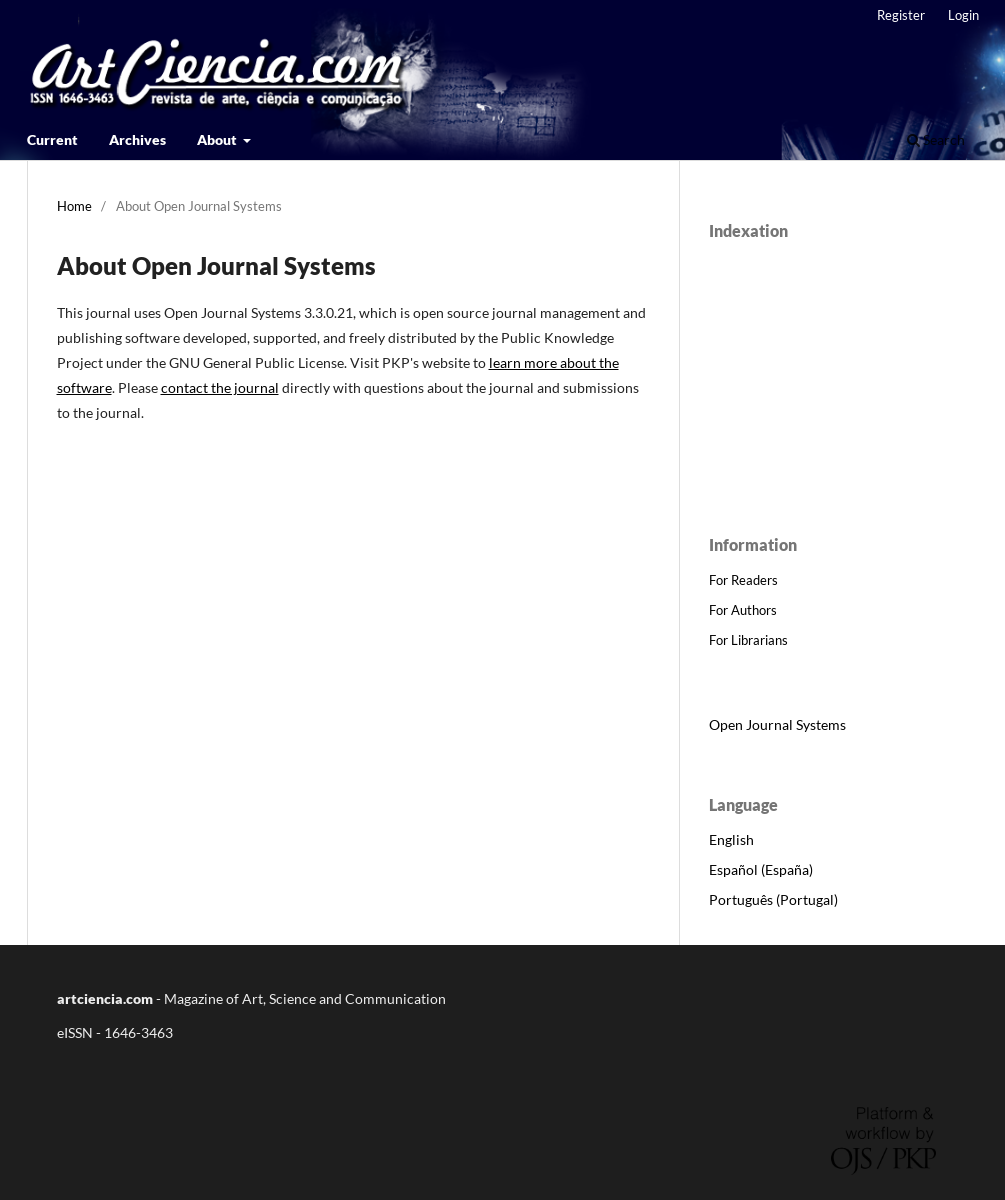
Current (52, 139)
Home (74, 206)
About (218, 139)
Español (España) (761, 869)
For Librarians (748, 640)
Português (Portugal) (773, 899)
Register (901, 15)
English (731, 839)
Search (936, 139)
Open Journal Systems (777, 724)
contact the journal (220, 387)
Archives (137, 139)
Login (963, 15)
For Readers (743, 580)
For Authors (743, 610)
